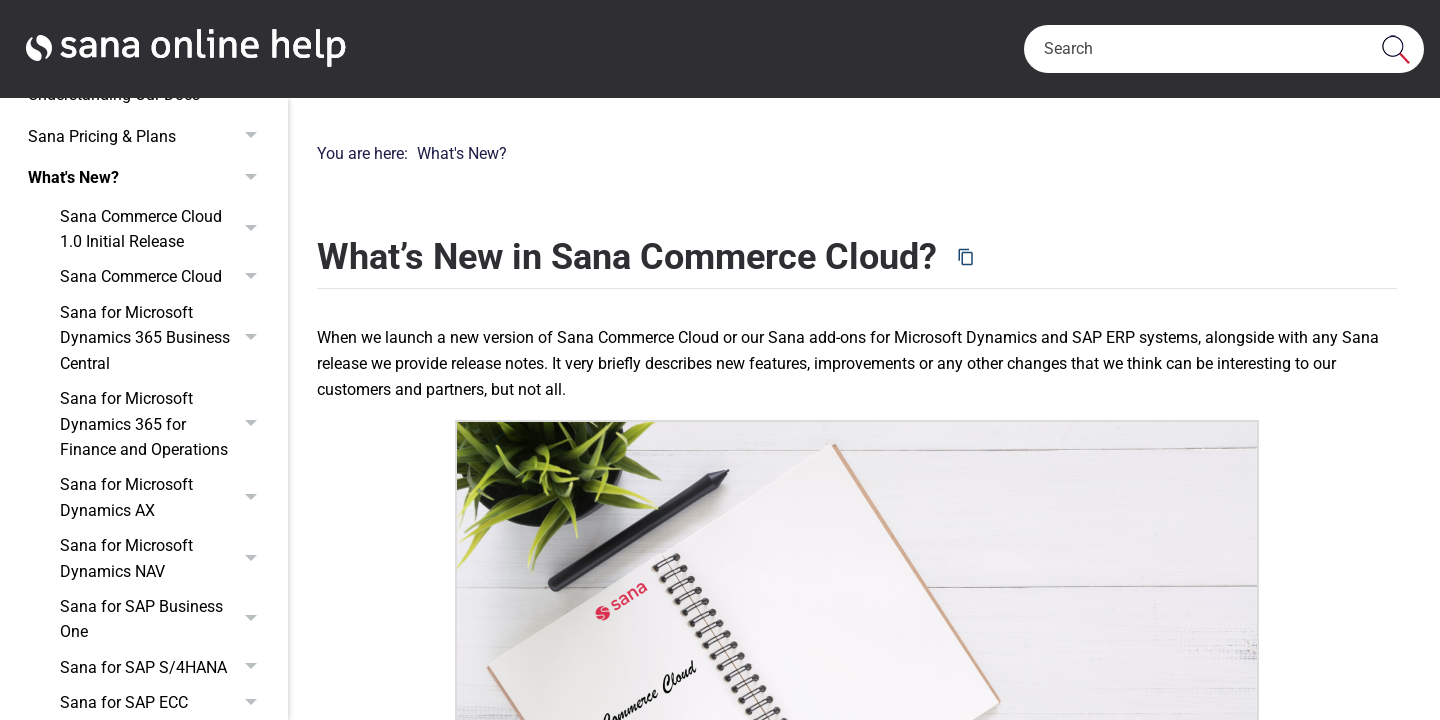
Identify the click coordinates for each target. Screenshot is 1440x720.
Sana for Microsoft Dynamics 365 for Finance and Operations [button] (164, 424)
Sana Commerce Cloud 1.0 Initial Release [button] (164, 229)
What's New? (148, 178)
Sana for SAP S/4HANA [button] (164, 667)
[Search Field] (1224, 49)
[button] (1396, 49)
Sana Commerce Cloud (164, 277)
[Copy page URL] (966, 257)
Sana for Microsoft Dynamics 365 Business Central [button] (164, 338)
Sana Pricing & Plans (148, 137)
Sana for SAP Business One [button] (164, 619)
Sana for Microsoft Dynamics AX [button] (164, 498)
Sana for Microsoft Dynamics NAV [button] (164, 558)
